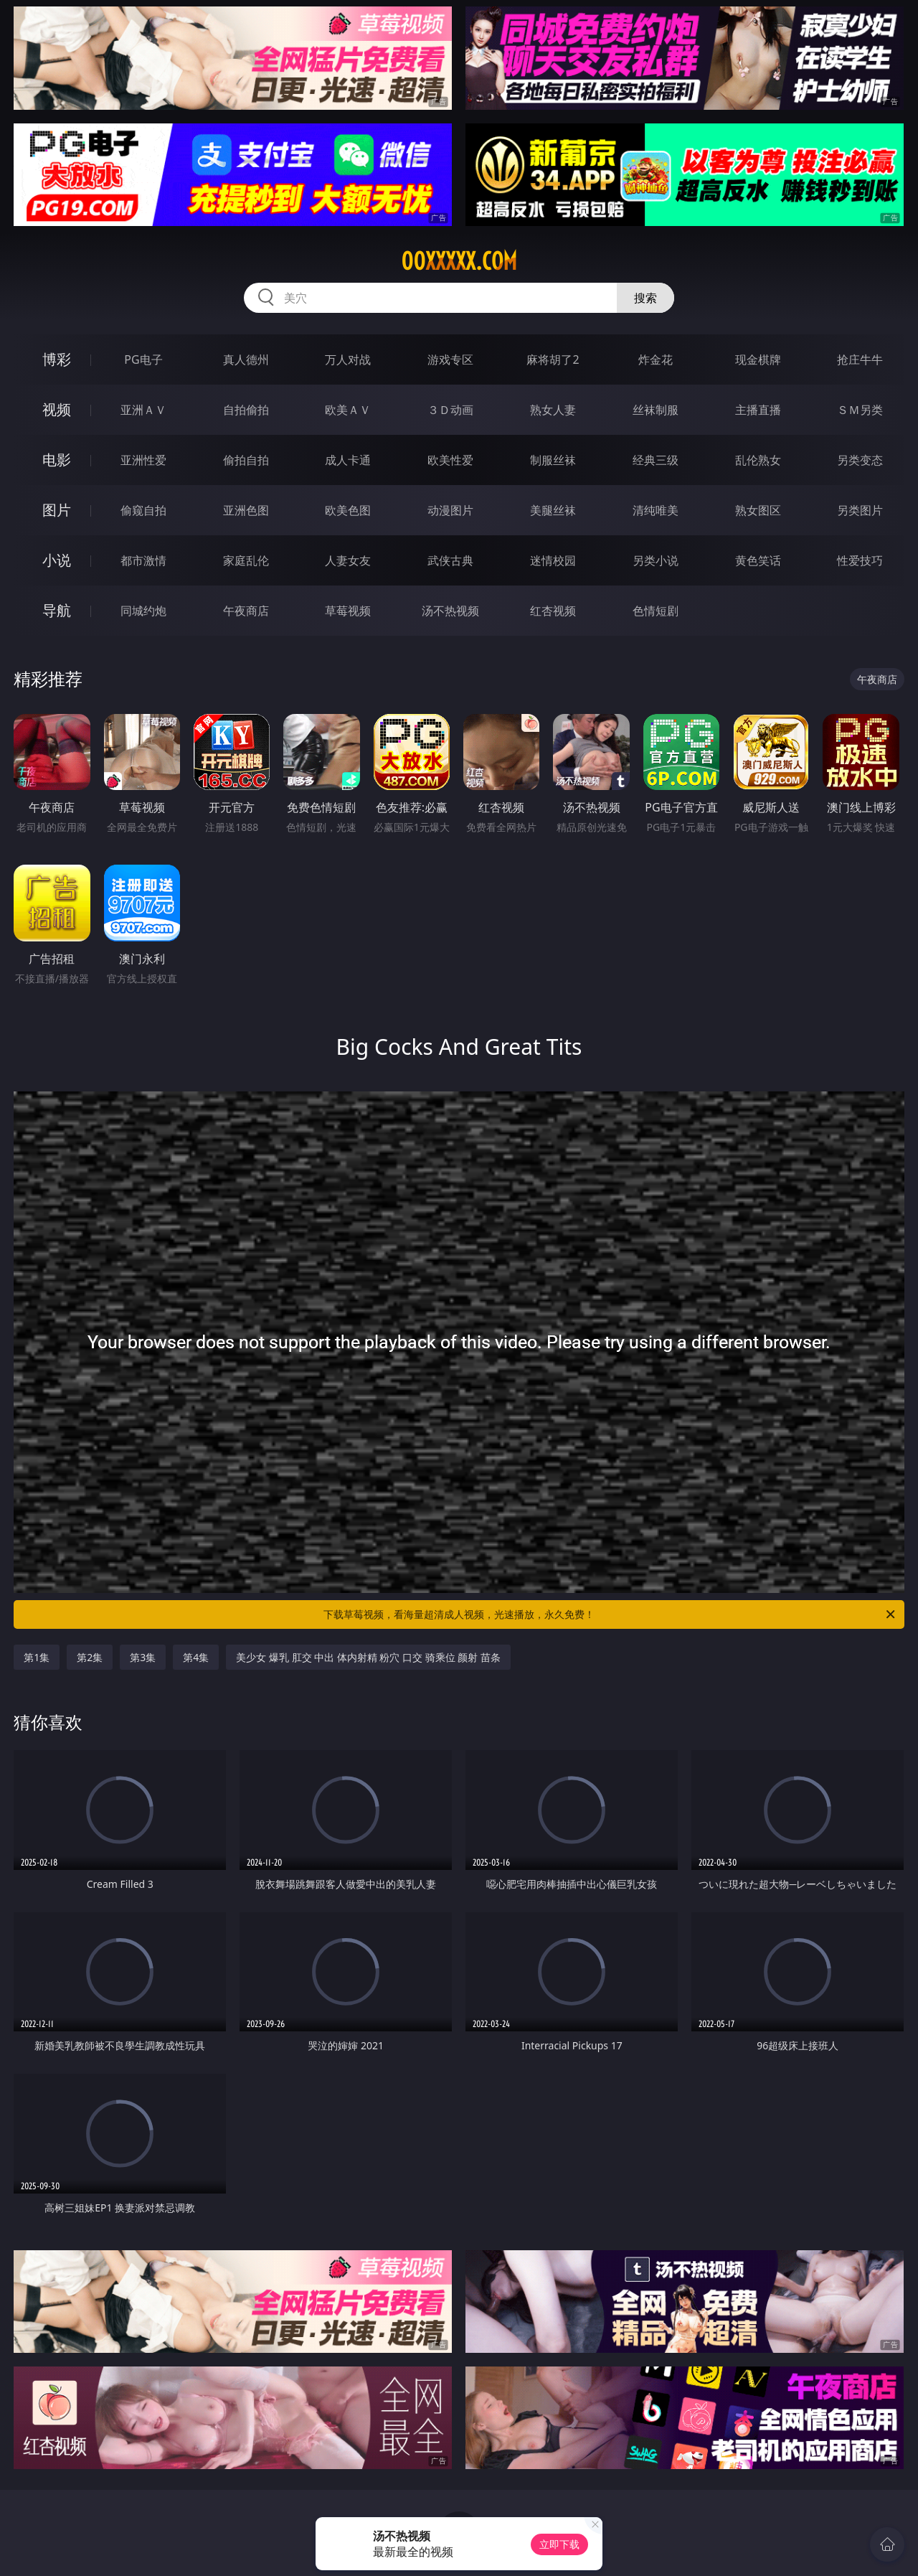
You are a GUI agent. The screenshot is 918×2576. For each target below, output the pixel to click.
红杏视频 (553, 611)
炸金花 (655, 359)
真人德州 (246, 359)
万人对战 (348, 359)
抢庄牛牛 (860, 359)
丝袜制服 (655, 410)
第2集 (90, 1657)
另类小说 (655, 560)
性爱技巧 (860, 560)
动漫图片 (450, 510)
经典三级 (655, 460)
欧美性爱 (450, 460)
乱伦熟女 (758, 460)
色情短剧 (655, 611)
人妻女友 (348, 560)
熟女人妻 (553, 410)
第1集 (36, 1657)
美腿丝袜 (553, 510)
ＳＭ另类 (860, 410)
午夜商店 (246, 611)
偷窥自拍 (143, 510)
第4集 (196, 1657)
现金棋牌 (758, 359)
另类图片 (860, 510)
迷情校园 (553, 560)
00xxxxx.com (459, 261)
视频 (56, 409)
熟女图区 (758, 510)
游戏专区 (450, 359)
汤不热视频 (450, 611)
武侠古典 (450, 560)
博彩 (56, 359)
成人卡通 (348, 460)
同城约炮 (143, 611)
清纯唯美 (655, 510)
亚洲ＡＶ (143, 410)
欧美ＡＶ (348, 410)
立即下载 (559, 2544)
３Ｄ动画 (450, 410)
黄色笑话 (758, 560)
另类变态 (860, 460)
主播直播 (758, 410)
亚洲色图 (246, 510)
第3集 (143, 1657)
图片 (56, 510)
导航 (56, 610)
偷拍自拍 (246, 460)
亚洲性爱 (143, 460)
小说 (56, 560)
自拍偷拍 (246, 410)
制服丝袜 (553, 460)
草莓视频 (348, 611)
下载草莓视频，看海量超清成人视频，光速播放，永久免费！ (610, 1614)
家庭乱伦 (246, 560)
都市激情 (143, 560)
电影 (56, 459)
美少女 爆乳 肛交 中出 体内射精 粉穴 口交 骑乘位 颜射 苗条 (368, 1657)
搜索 (645, 298)
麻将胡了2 (552, 359)
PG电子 (143, 359)
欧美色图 (348, 510)
